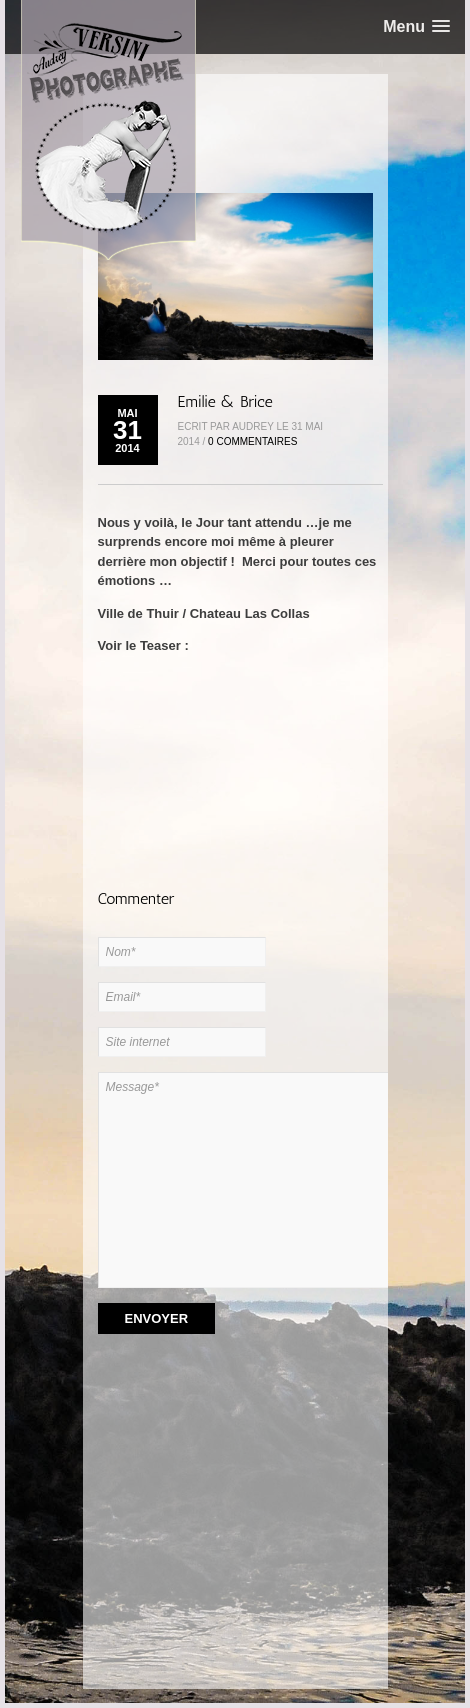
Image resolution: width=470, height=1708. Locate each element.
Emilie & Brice (225, 401)
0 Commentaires (252, 441)
